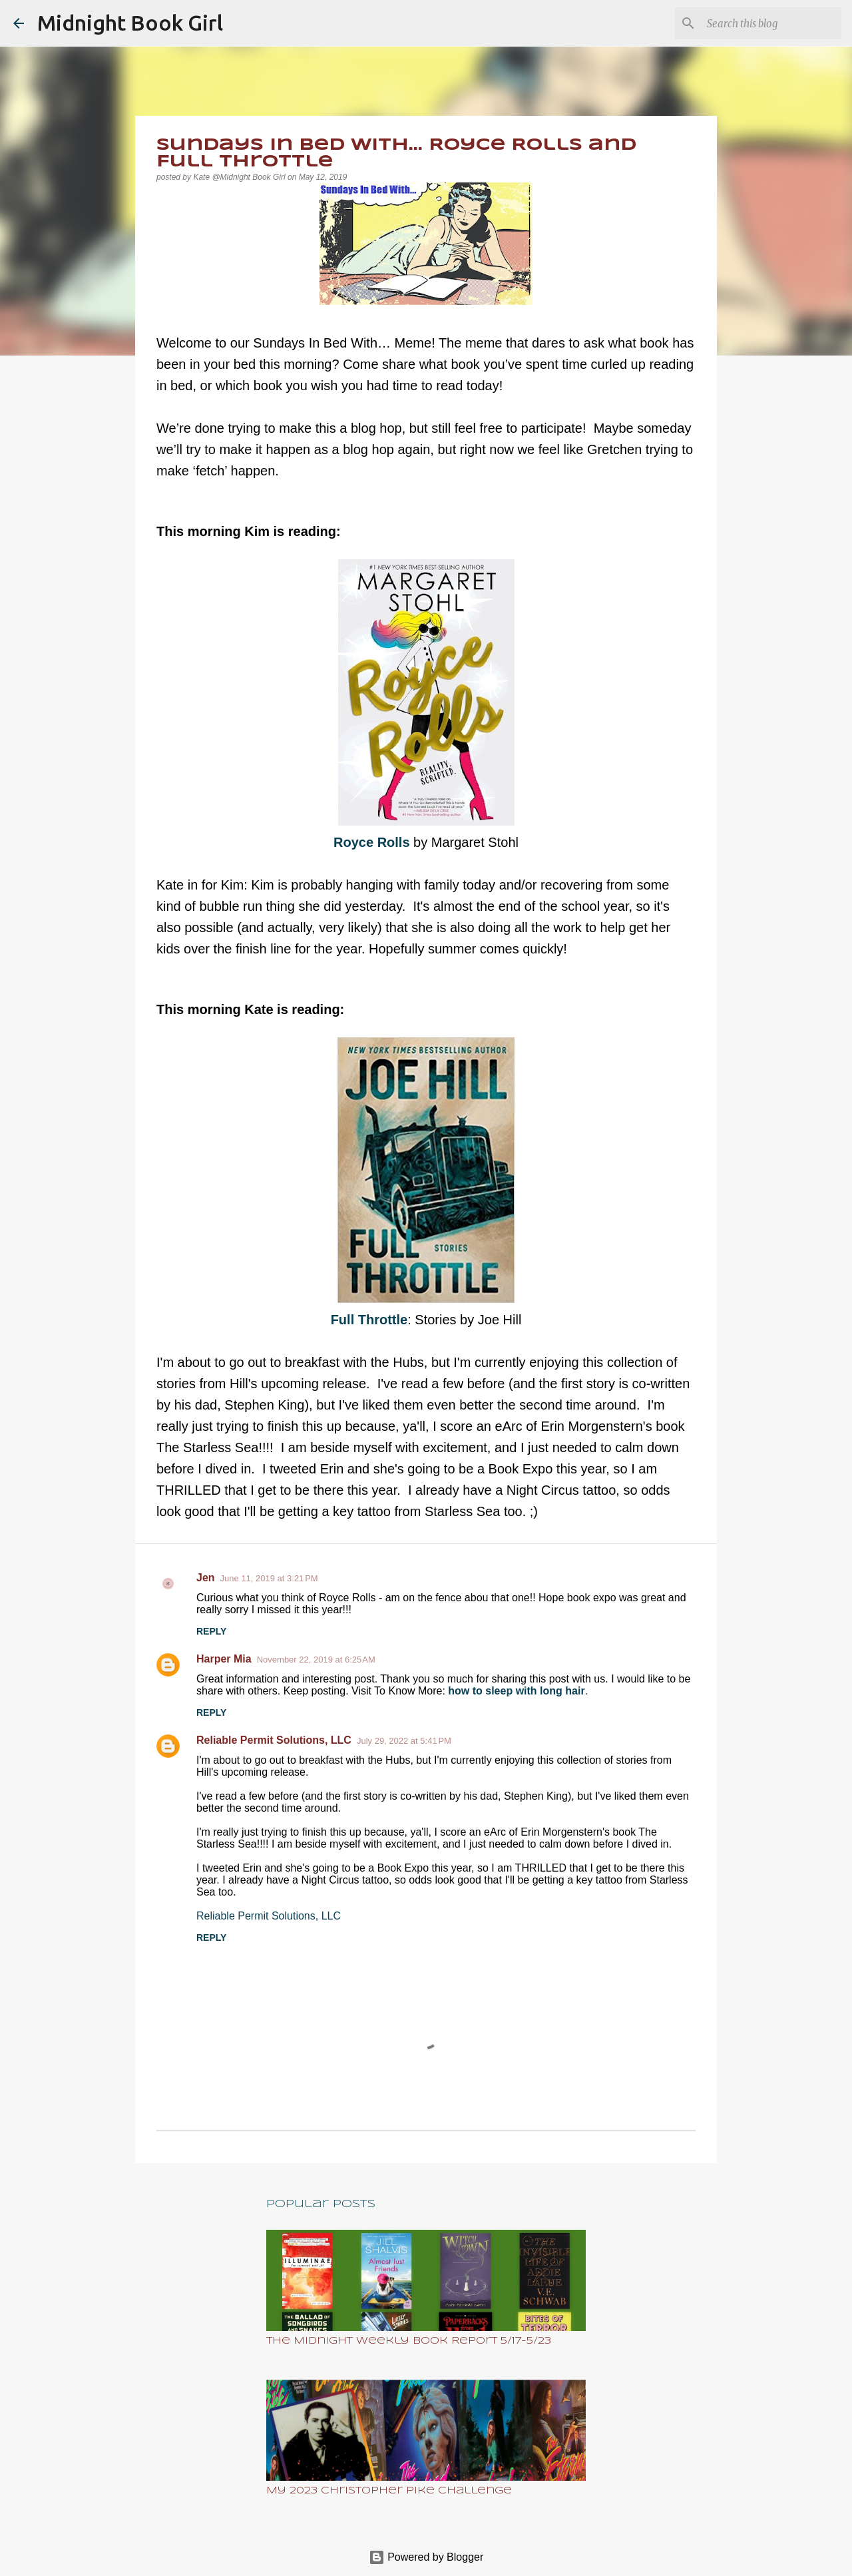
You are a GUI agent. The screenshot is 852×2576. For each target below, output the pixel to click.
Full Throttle (369, 1319)
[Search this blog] (771, 23)
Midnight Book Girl (130, 23)
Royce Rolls (373, 842)
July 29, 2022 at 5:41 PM (404, 1741)
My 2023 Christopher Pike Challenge (389, 2490)
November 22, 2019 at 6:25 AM (316, 1660)
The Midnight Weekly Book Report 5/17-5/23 (408, 2341)
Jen (205, 1577)
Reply (211, 1631)
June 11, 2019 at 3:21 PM (269, 1578)
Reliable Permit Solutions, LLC (273, 1740)
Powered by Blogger (426, 2557)
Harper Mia (224, 1659)
